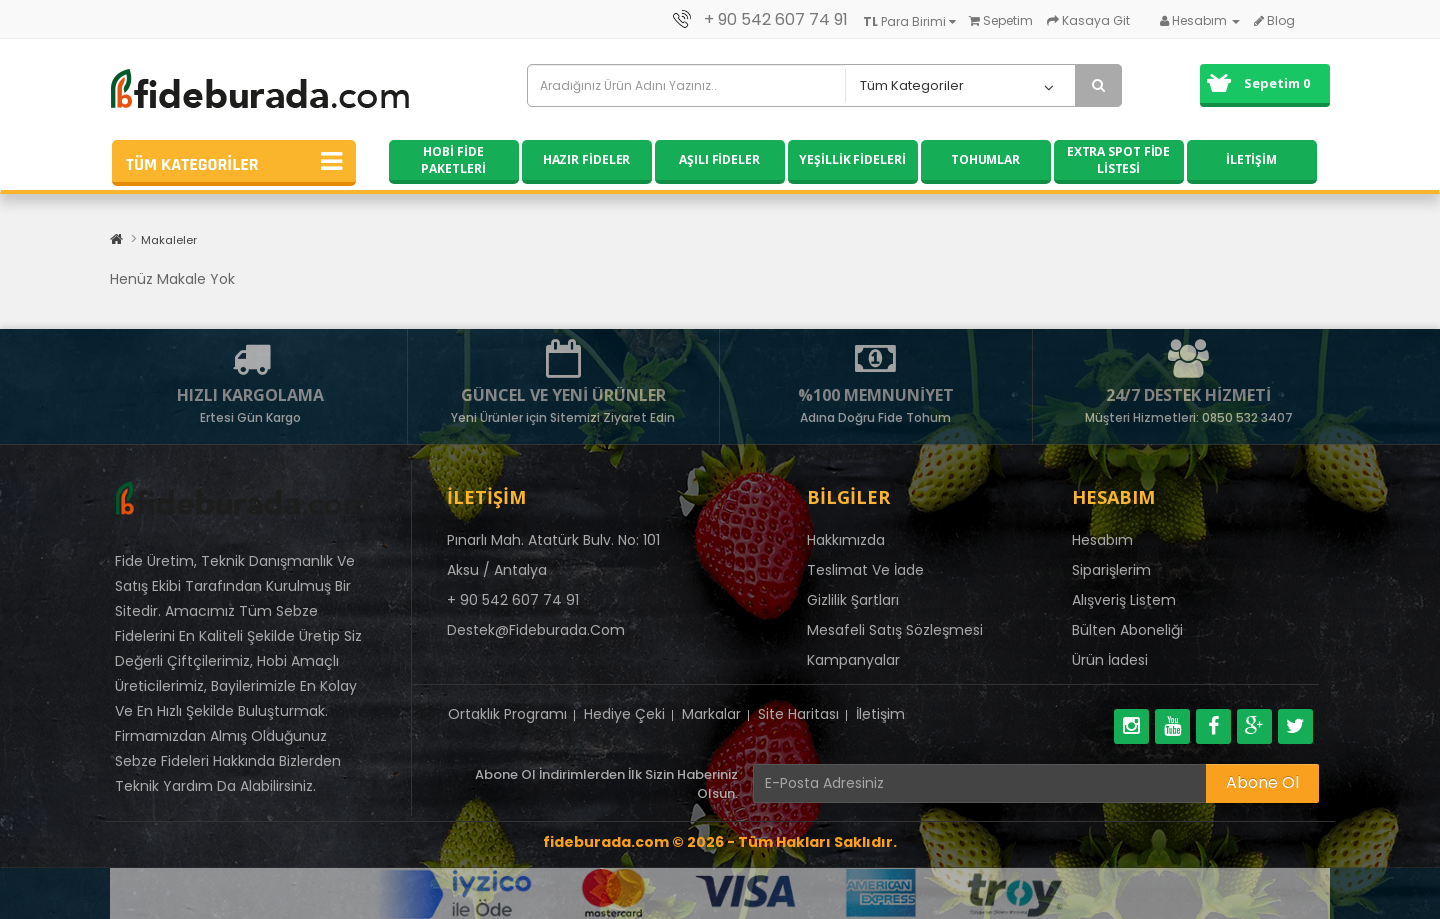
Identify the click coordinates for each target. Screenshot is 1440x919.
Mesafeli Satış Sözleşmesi (895, 630)
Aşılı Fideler (719, 159)
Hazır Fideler (587, 159)
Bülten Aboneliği (1127, 630)
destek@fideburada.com (536, 630)
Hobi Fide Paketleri (453, 160)
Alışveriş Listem (1124, 600)
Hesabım (1102, 540)
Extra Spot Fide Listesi (1119, 160)
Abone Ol (1262, 782)
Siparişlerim (1111, 570)
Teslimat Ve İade (865, 570)
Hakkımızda (846, 540)
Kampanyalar (853, 660)
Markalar (711, 714)
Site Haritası (798, 714)
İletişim (1251, 159)
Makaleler (169, 240)
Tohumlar (985, 159)
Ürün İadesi (1110, 660)
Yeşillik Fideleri (852, 159)
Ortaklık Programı (507, 714)
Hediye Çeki (624, 714)
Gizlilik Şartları (853, 600)
